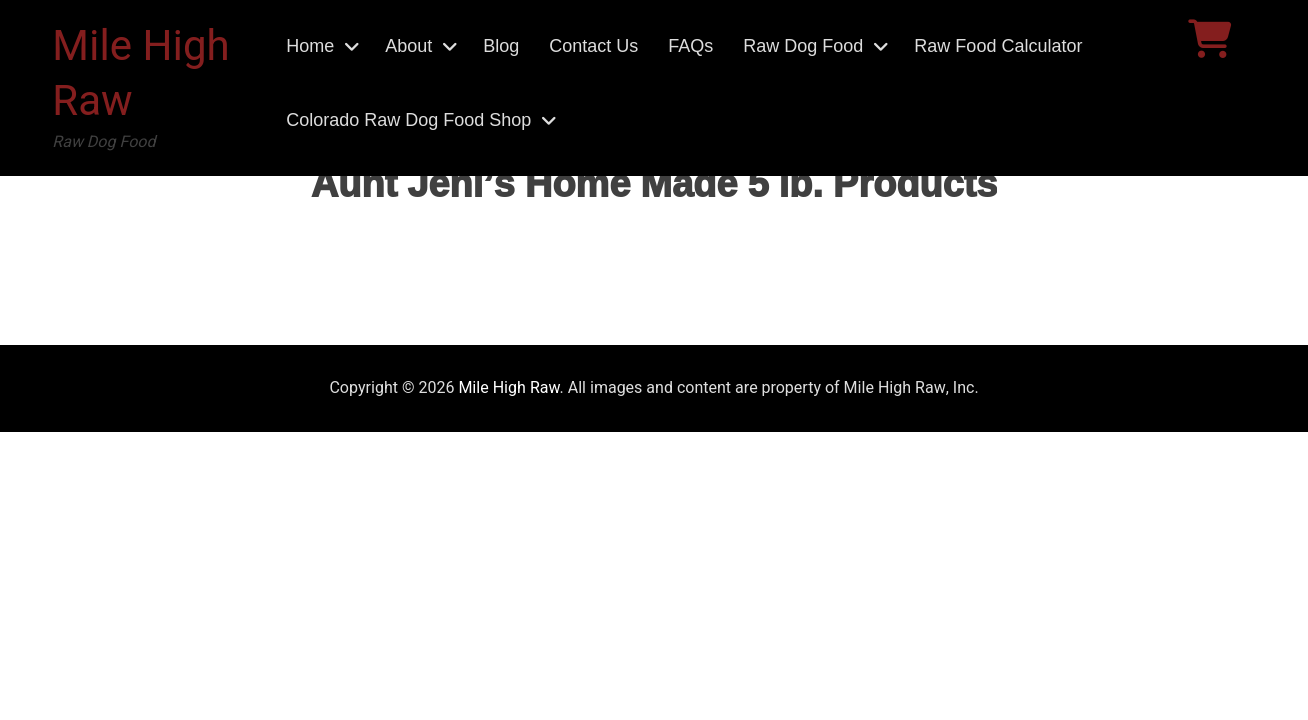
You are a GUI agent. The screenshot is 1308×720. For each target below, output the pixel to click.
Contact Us (593, 46)
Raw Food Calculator (998, 46)
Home (310, 46)
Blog (501, 46)
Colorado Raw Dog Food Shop (408, 120)
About (408, 46)
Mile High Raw (140, 74)
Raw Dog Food (803, 46)
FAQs (690, 46)
